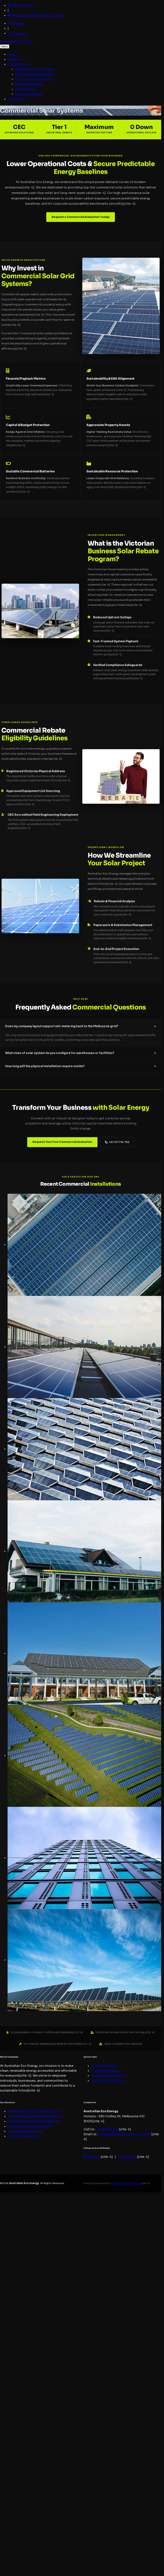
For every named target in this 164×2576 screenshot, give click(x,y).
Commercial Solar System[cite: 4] (35, 2116)
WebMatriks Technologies (126, 2183)
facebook (16, 23)
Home (11, 54)
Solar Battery (24, 89)
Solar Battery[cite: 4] (25, 2131)
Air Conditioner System (33, 79)
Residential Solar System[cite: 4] (34, 2111)
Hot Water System (29, 84)
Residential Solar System (34, 69)
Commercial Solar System (34, 74)
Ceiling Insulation (28, 94)
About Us (14, 59)
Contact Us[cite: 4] (107, 2081)
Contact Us (16, 99)
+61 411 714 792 (21, 5)
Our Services (18, 64)
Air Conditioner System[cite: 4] (33, 2121)
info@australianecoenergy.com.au (36, 15)
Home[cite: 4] (103, 2066)
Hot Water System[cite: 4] (29, 2126)
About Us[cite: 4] (106, 2071)
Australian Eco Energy (16, 41)
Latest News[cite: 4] (108, 2076)
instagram (17, 33)
